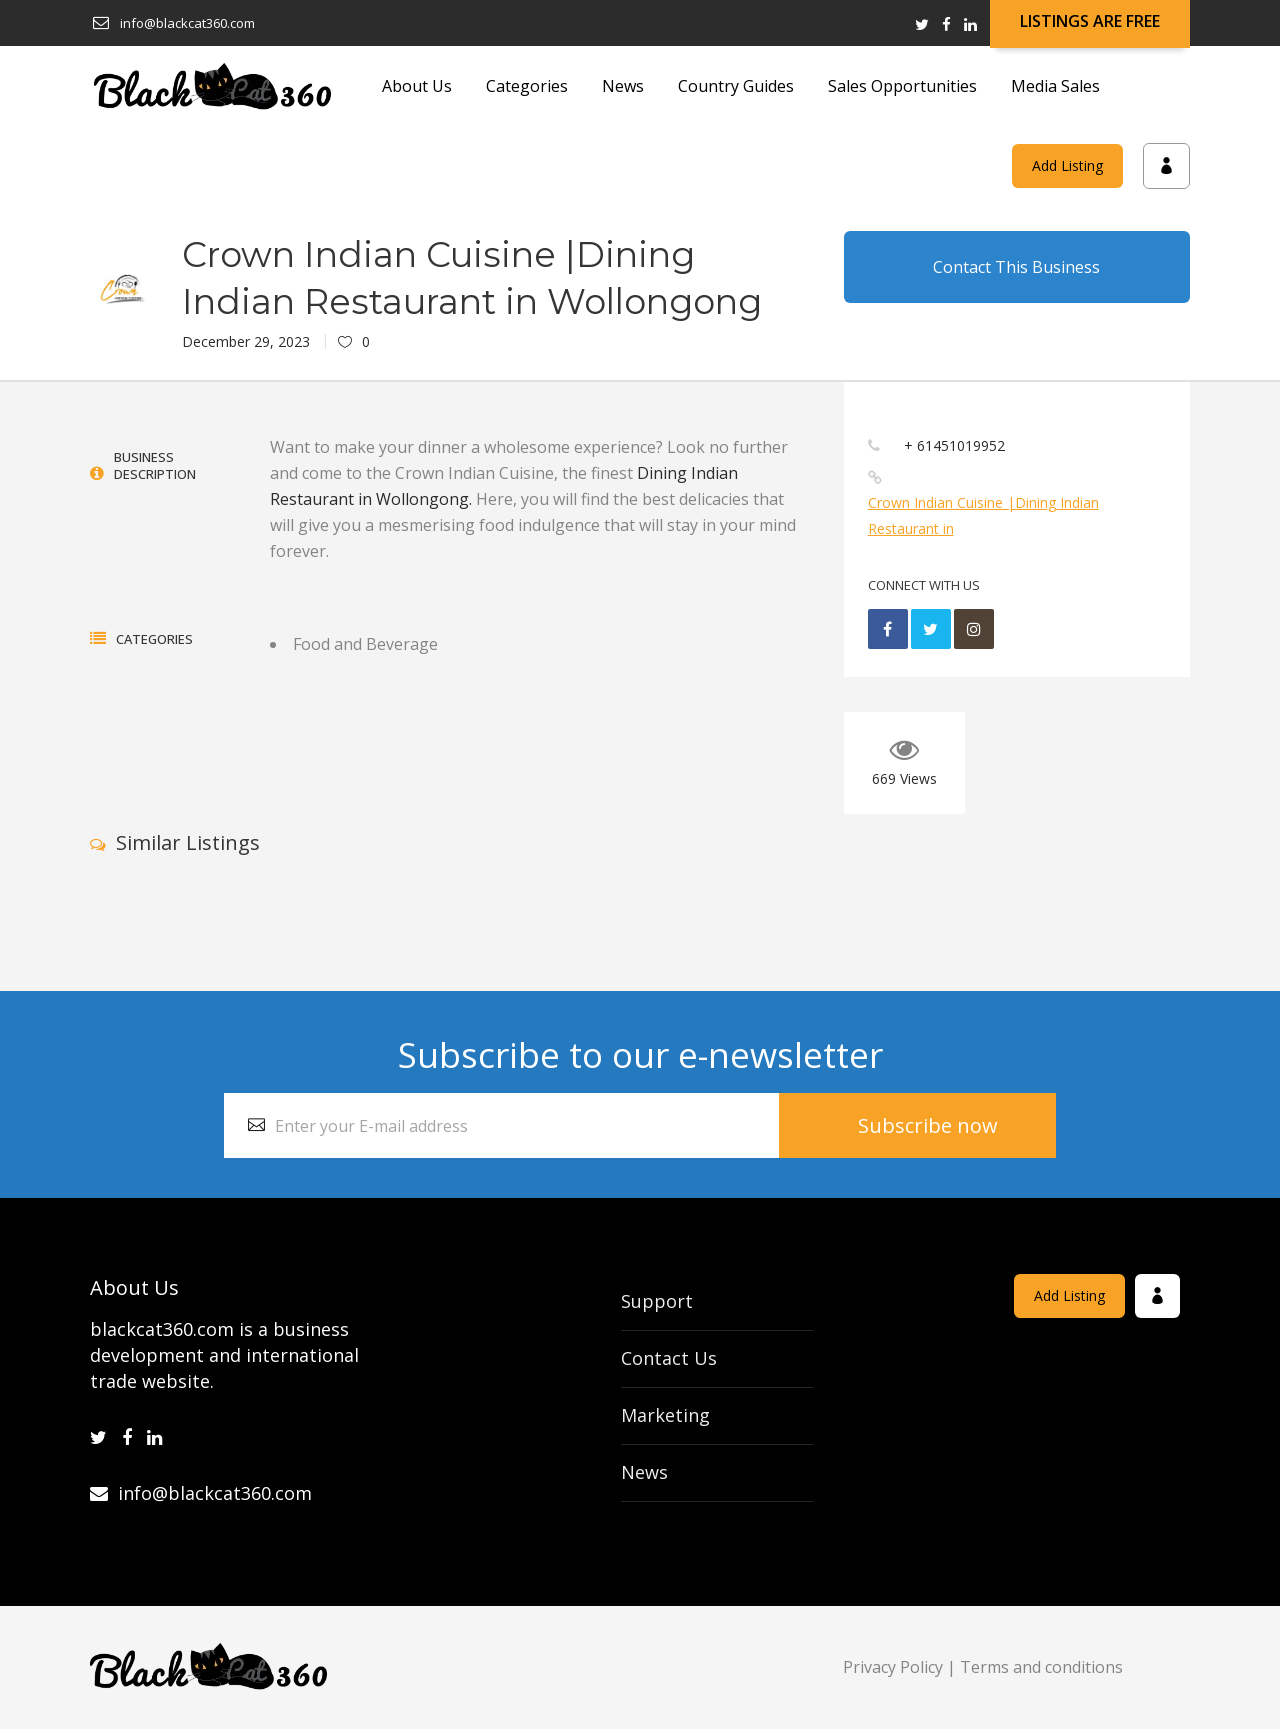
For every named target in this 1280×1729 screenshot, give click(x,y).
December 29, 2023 (246, 341)
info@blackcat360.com (201, 1493)
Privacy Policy (893, 1667)
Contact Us (669, 1358)
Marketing (665, 1415)
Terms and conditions (1041, 1667)
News (644, 1472)
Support (657, 1301)
